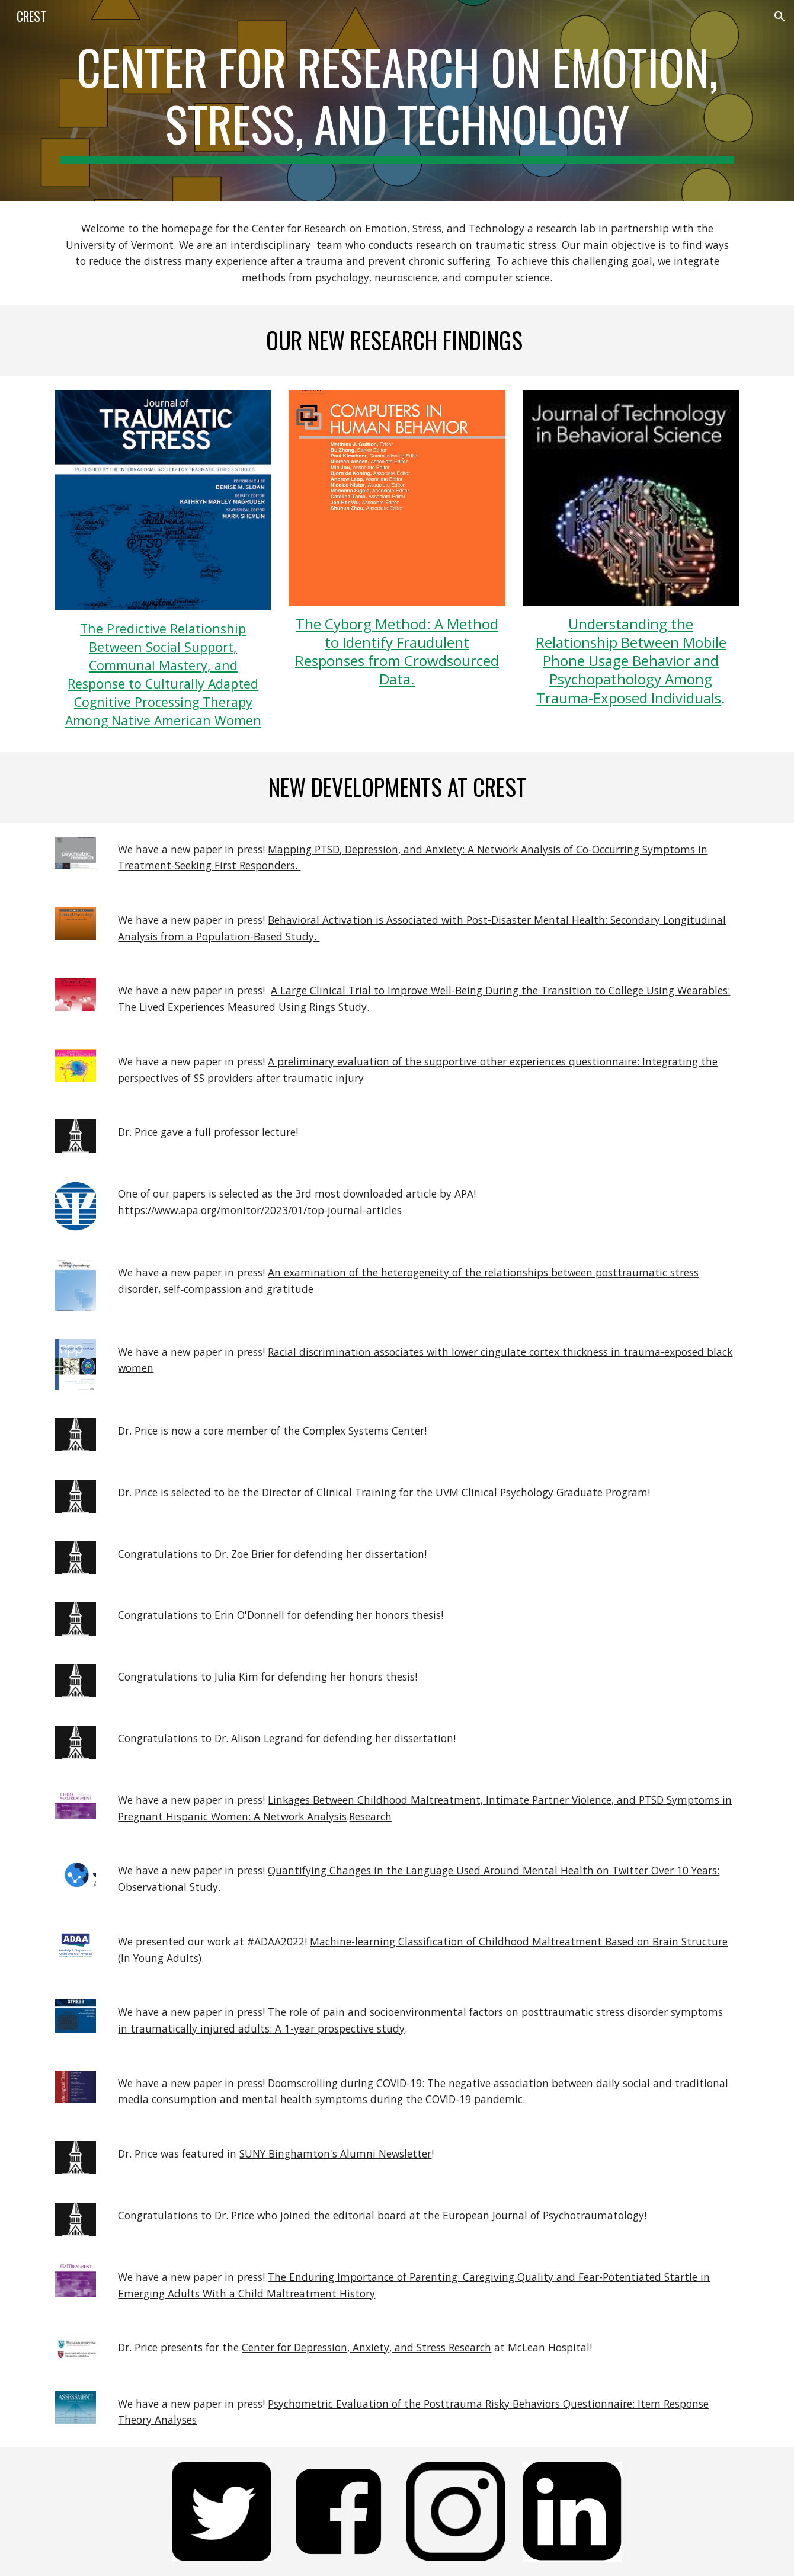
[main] (397, 100)
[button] (780, 16)
